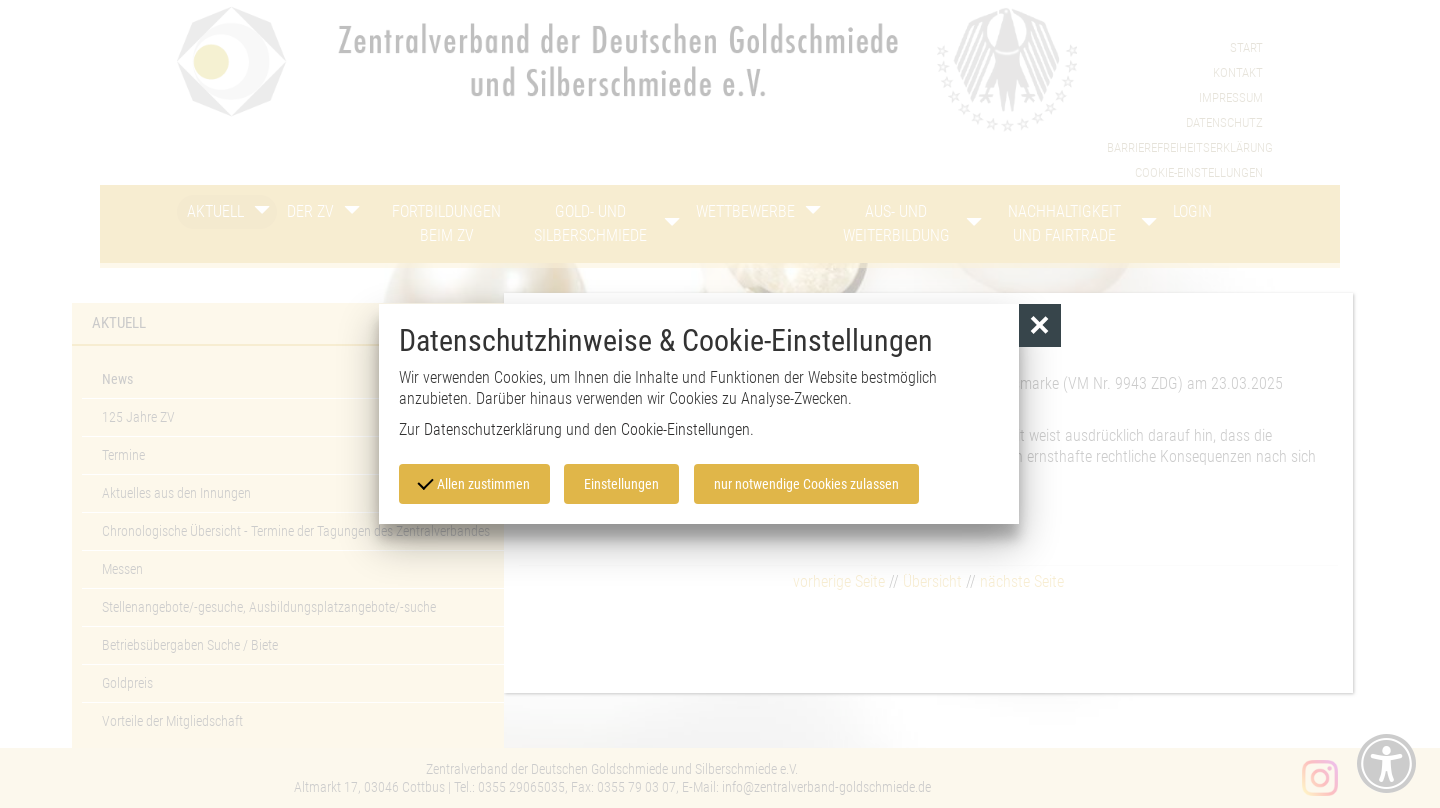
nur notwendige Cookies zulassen (807, 484)
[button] (1040, 325)
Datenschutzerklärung (493, 429)
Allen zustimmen (474, 483)
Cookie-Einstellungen (685, 429)
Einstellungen (622, 484)
